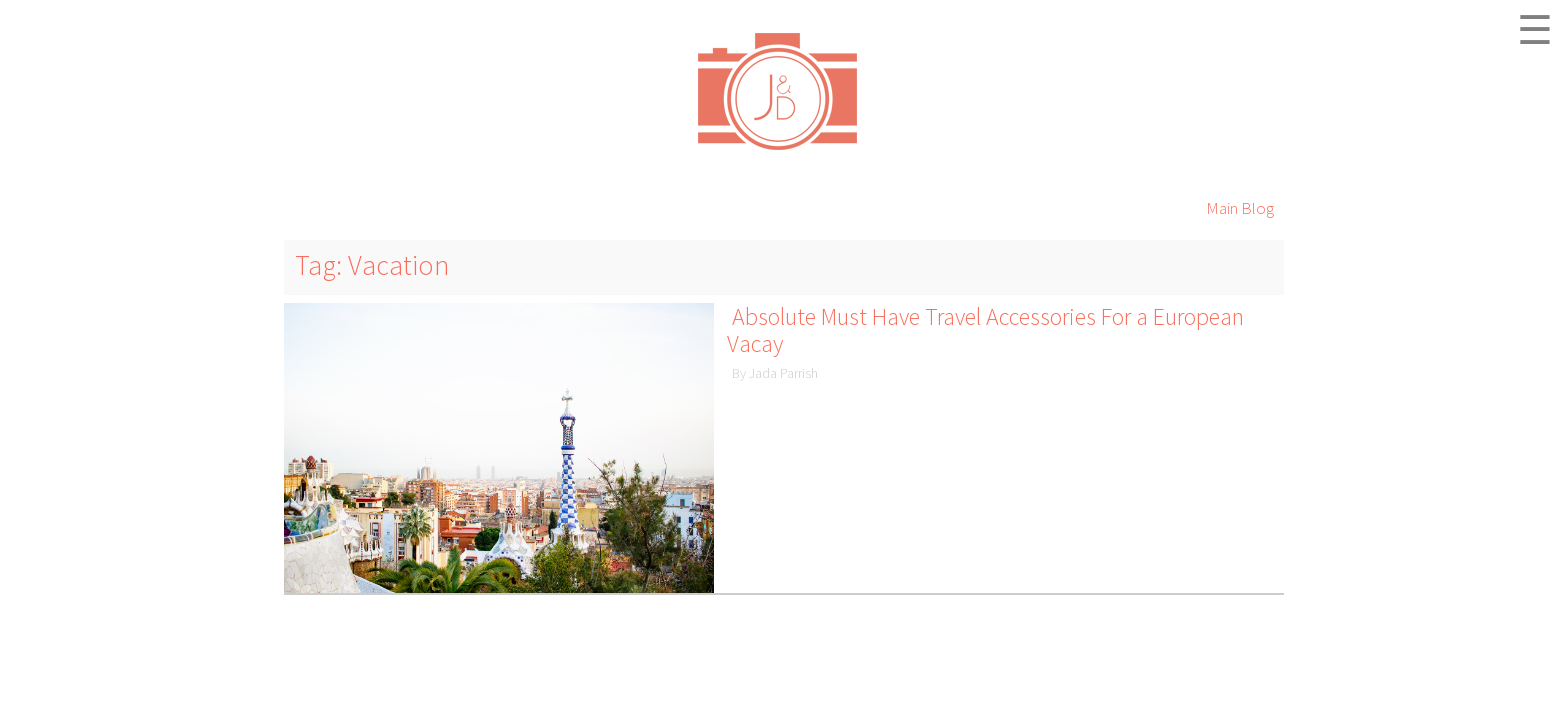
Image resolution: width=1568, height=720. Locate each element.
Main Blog (1240, 208)
